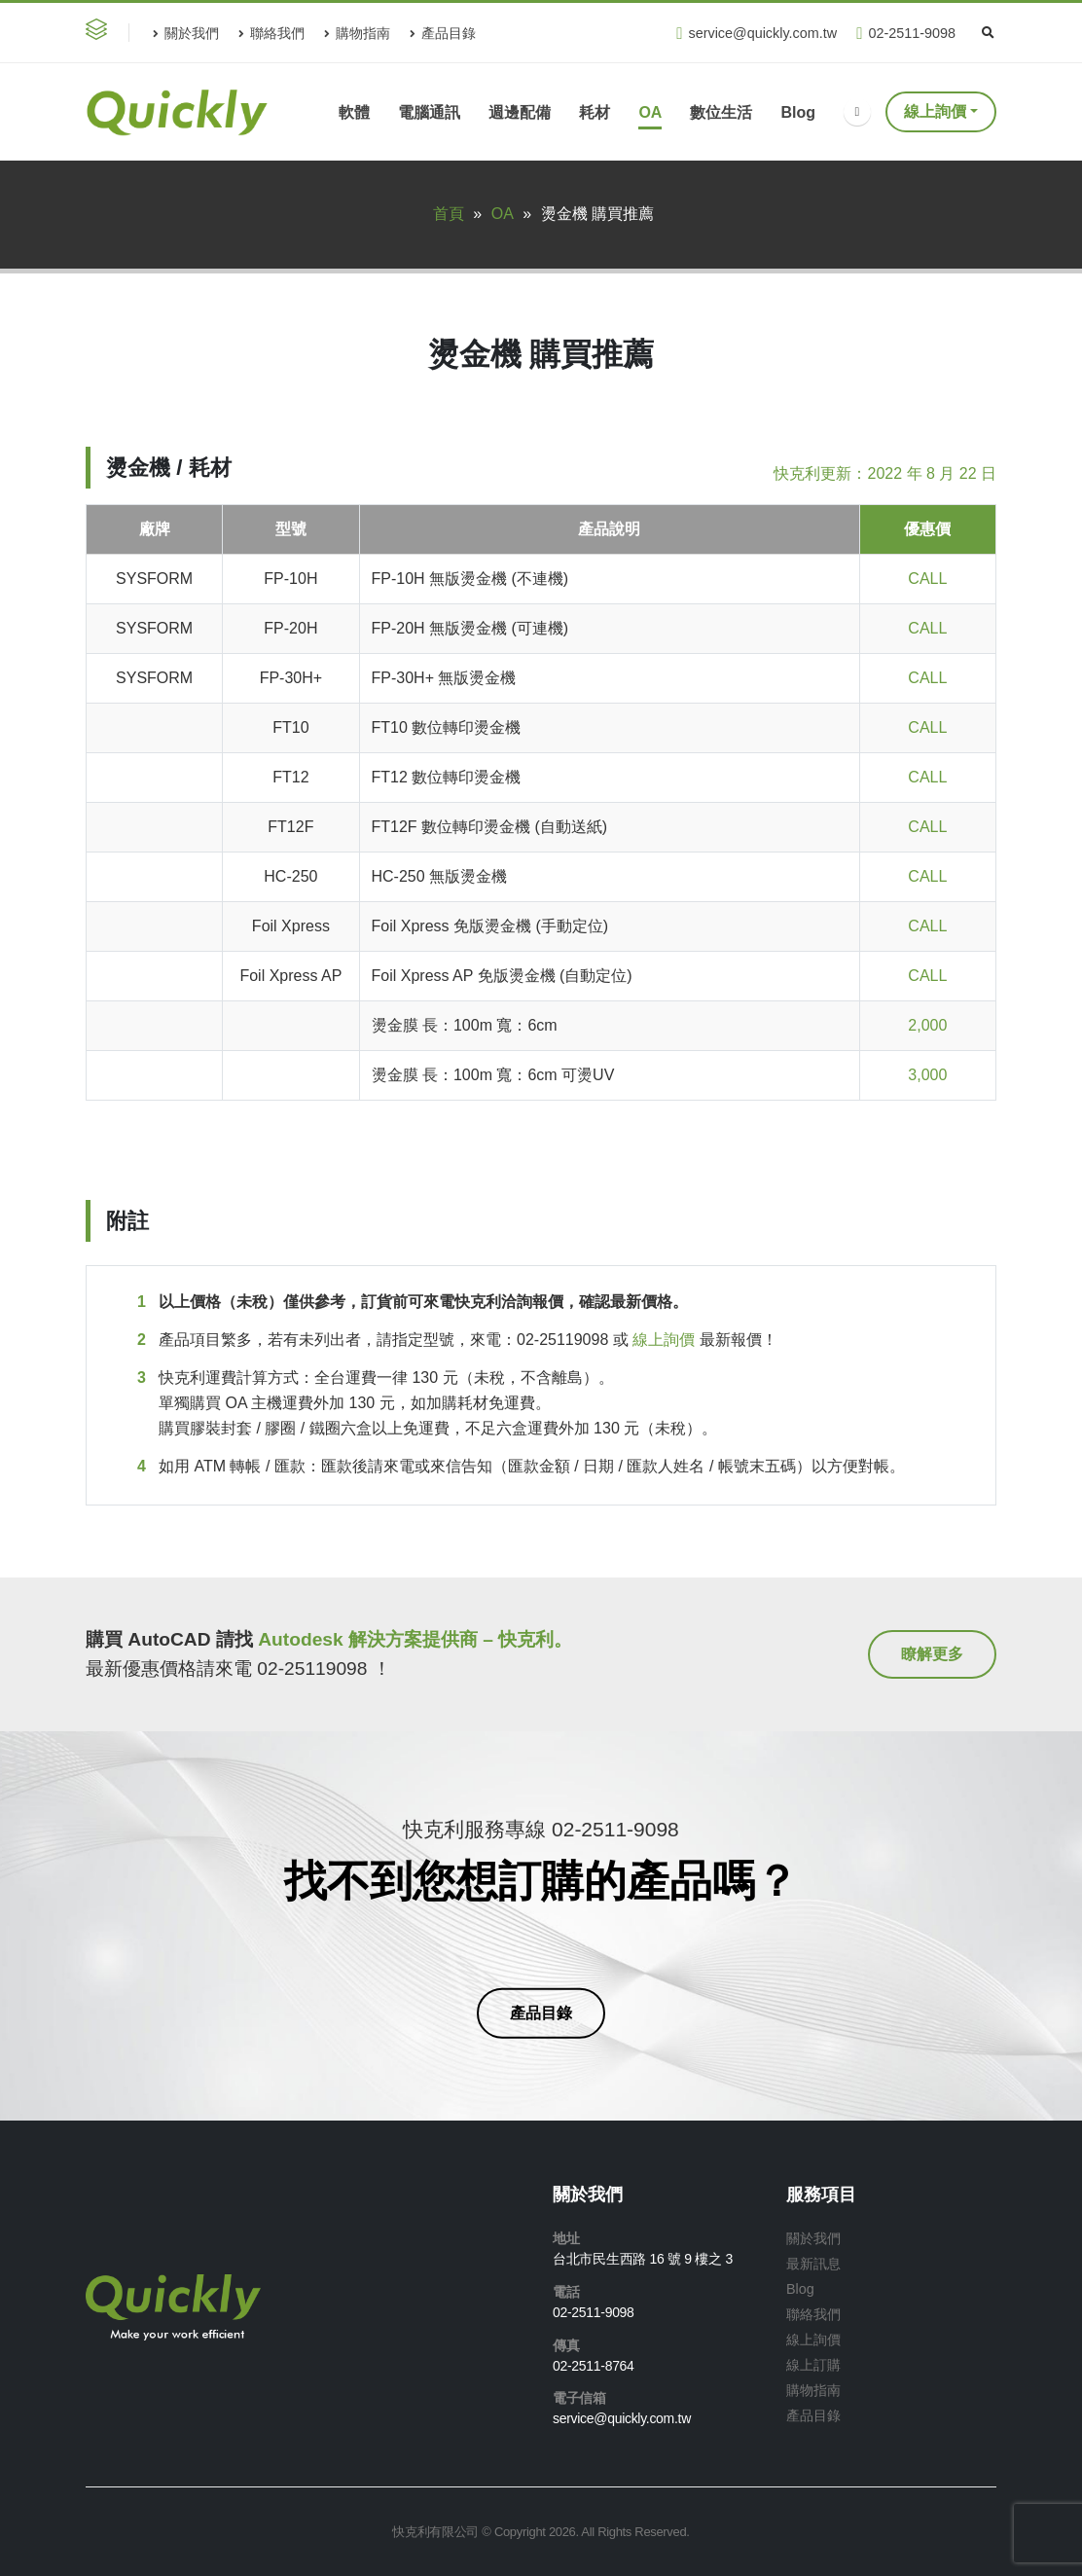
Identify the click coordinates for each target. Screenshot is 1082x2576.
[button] (100, 32)
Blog (797, 112)
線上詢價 (935, 111)
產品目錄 (443, 33)
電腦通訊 (429, 112)
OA (650, 112)
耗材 (594, 112)
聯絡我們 (271, 33)
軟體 (354, 112)
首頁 (448, 213)
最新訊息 (813, 2263)
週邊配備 (519, 112)
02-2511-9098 (906, 34)
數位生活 (721, 112)
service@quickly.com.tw (756, 34)
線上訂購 (813, 2365)
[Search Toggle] (987, 33)
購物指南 (357, 33)
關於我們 (186, 33)
